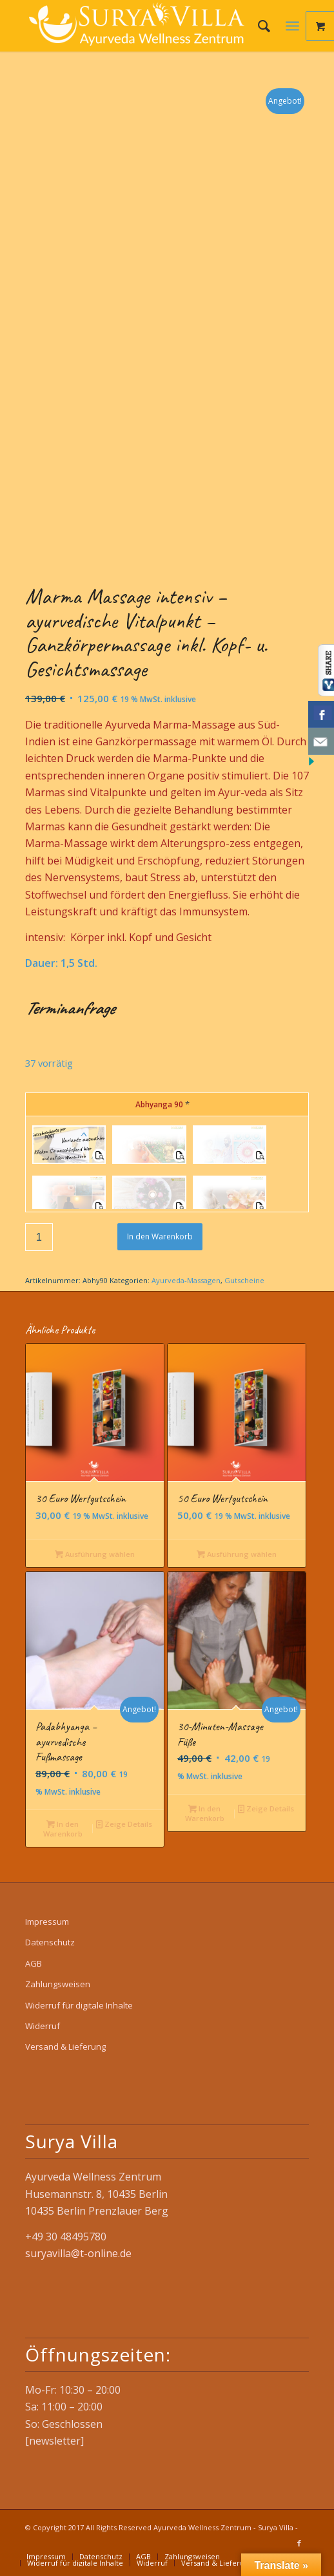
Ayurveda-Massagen (186, 1280)
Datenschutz (50, 1942)
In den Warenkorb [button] (63, 1828)
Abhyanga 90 (162, 1104)
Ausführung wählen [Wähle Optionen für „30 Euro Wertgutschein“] (95, 1554)
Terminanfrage (69, 1008)
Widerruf (42, 2026)
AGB (33, 1963)
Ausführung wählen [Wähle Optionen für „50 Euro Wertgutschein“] (237, 1554)
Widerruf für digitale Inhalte (79, 2005)
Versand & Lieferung (65, 2046)
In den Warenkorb (160, 1236)
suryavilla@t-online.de (78, 2253)
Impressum (47, 1921)
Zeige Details (124, 1824)
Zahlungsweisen (57, 1984)
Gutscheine (244, 1280)
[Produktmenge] (39, 1237)
